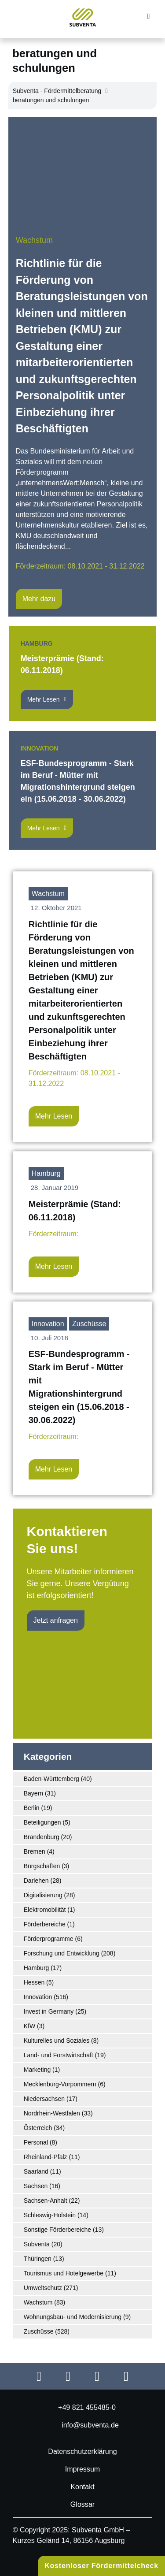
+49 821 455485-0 (87, 2407)
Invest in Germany (49, 2011)
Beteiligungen (42, 1822)
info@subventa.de (90, 2425)
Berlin (32, 1807)
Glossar (82, 2504)
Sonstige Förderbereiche (57, 2229)
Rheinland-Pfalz (45, 2156)
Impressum (82, 2469)
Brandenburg (41, 1836)
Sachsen (36, 2185)
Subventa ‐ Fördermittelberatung (57, 90)
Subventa (37, 2244)
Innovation (40, 748)
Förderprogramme (48, 1938)
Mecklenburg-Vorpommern (60, 2084)
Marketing (37, 2069)
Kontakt (82, 2487)
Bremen (34, 1851)
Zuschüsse (89, 1323)
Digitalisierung (43, 1895)
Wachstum (34, 240)
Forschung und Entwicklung (61, 1953)
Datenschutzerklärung (82, 2451)
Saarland (36, 2171)
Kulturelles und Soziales (56, 2040)
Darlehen (36, 1880)
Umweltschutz (43, 2287)
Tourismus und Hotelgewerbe (63, 2273)
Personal (36, 2142)
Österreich (38, 2127)
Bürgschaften (42, 1866)
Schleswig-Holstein (50, 2215)
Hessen (34, 1982)
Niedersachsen (44, 2098)
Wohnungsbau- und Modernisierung (72, 2316)
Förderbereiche (45, 1924)
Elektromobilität (45, 1909)
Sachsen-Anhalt (45, 2200)
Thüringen (37, 2258)
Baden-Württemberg (51, 1778)
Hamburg (37, 643)
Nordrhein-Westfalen (52, 2113)
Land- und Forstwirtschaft (58, 2055)
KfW (29, 2026)
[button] (148, 16)
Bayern (33, 1793)
